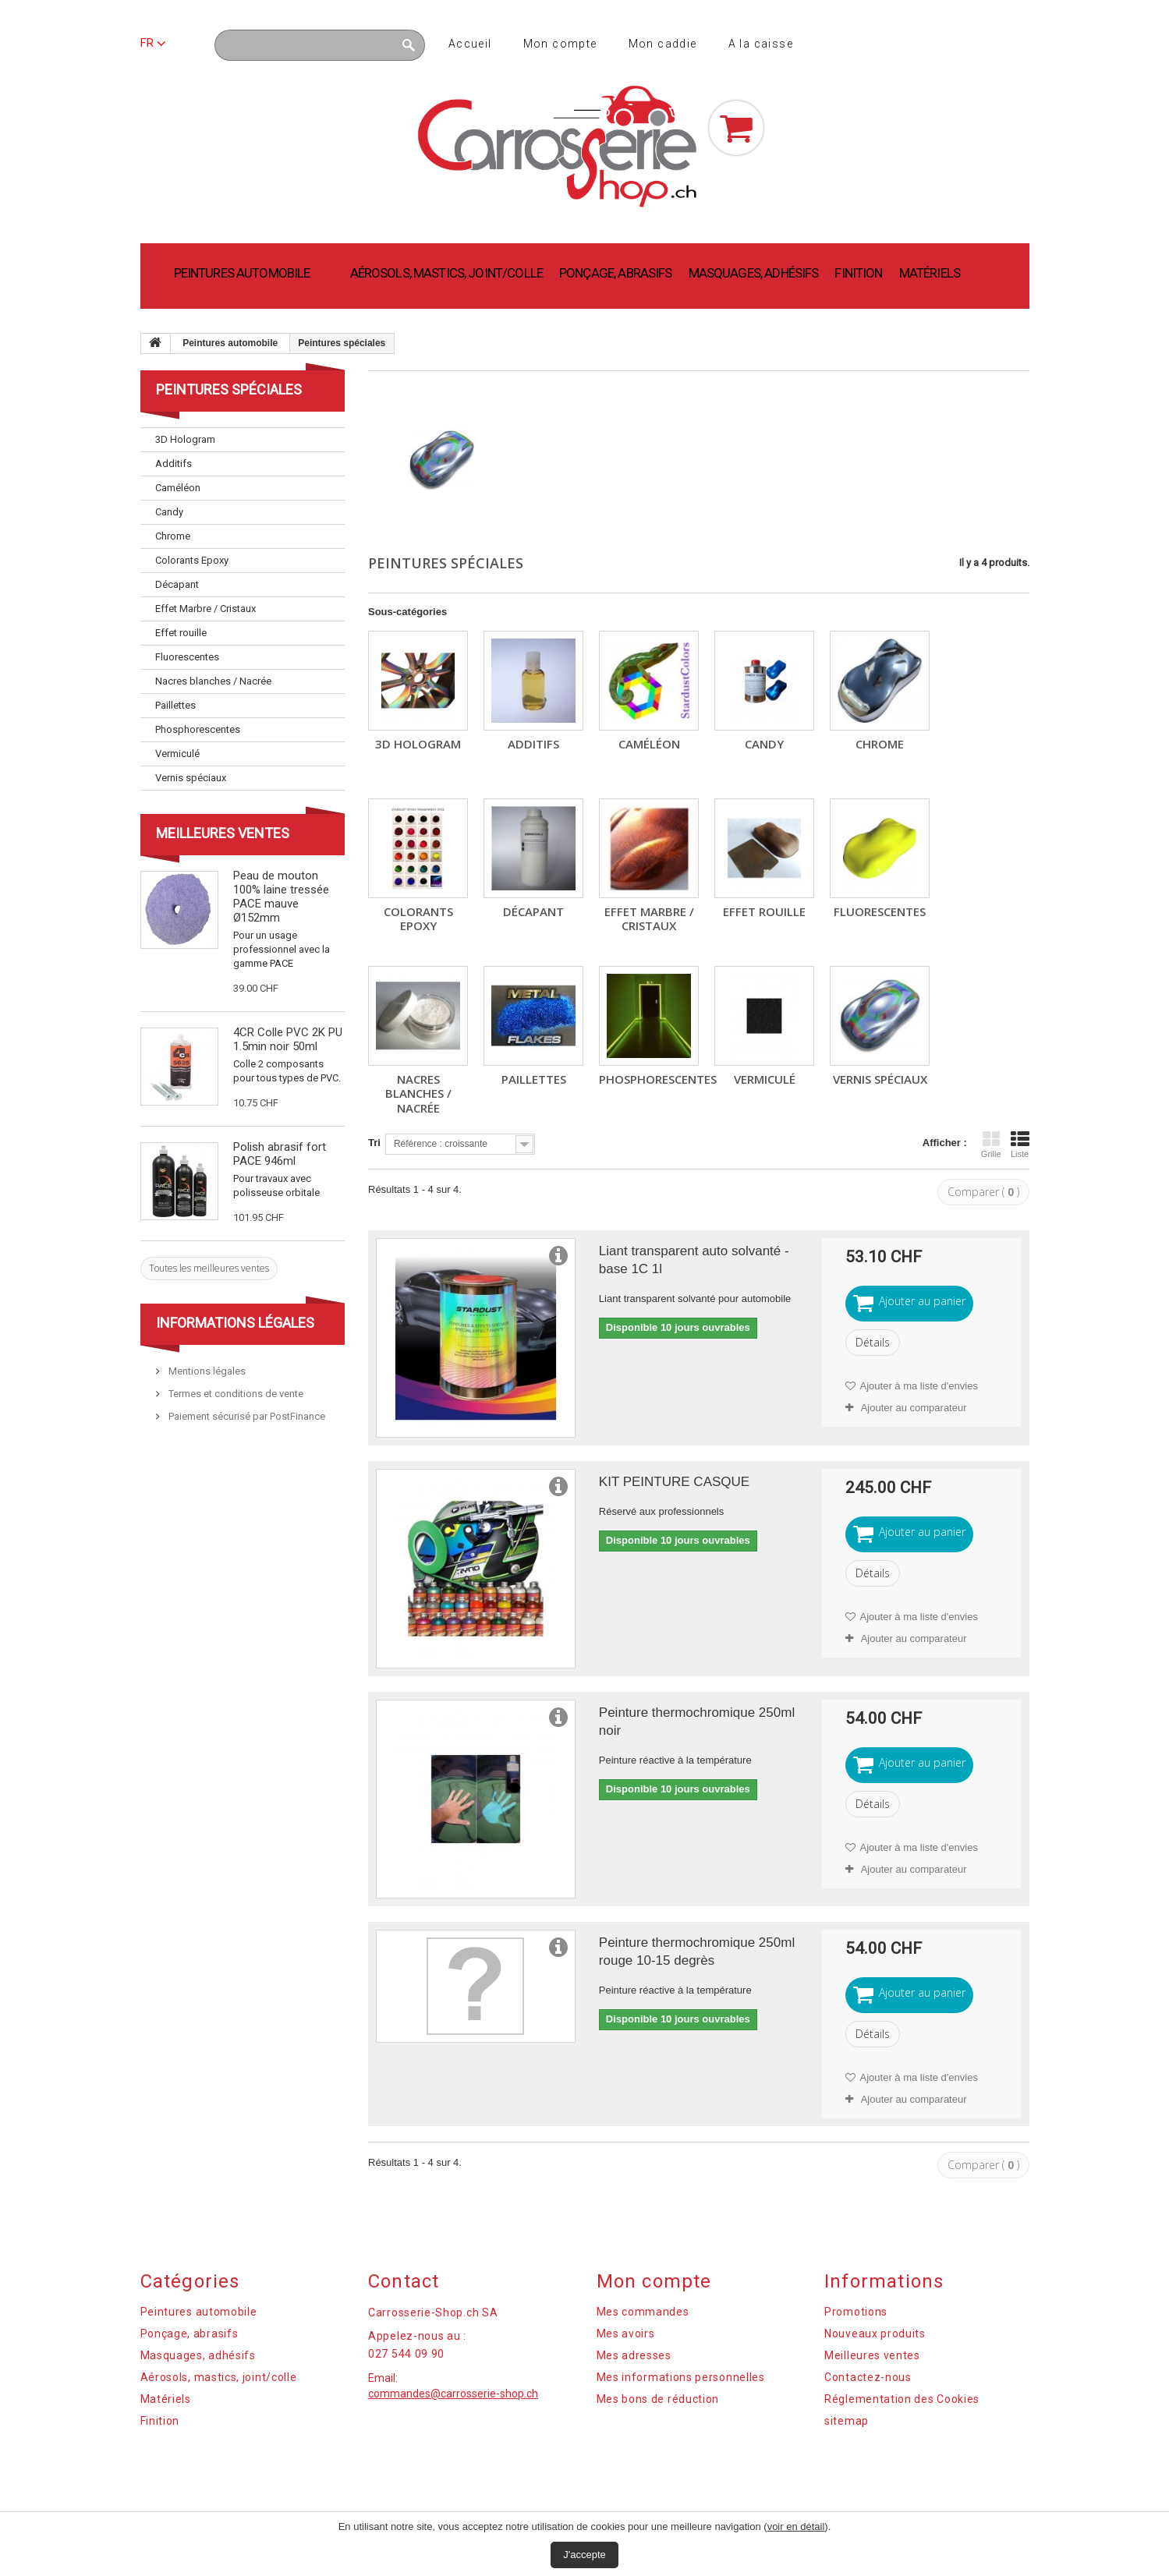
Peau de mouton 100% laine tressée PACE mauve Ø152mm (281, 897)
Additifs (533, 744)
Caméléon (649, 744)
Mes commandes (643, 2311)
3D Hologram (418, 744)
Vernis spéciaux (880, 1079)
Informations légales (235, 1323)
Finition (858, 273)
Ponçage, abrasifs (615, 273)
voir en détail (796, 2526)
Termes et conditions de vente (234, 1393)
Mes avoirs (626, 2333)
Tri (374, 1142)
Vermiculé (764, 1079)
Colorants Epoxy (418, 918)
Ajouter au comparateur (914, 1408)
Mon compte (560, 43)
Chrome (879, 744)
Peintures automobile (242, 273)
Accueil (470, 43)
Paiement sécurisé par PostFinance (245, 1416)
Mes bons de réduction (658, 2399)
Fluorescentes (880, 911)
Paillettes (533, 1079)
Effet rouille (764, 911)
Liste (1020, 1145)
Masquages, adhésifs (754, 273)
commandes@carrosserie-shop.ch (453, 2393)
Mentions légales (206, 1371)
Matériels (929, 273)
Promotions (855, 2311)
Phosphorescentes (658, 1079)
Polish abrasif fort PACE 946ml (279, 1154)
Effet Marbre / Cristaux (649, 918)
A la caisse (760, 43)
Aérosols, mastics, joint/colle (447, 273)
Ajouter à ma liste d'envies (918, 1386)
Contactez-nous (868, 2377)
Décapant (533, 911)
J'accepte (584, 2554)
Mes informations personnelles (681, 2377)
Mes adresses (634, 2355)
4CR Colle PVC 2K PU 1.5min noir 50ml (287, 1039)
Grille (991, 1145)
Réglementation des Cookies (901, 2399)
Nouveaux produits (875, 2333)
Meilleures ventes (222, 833)
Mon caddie (663, 43)
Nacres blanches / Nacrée (418, 1093)
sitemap (846, 2421)
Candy (764, 744)
